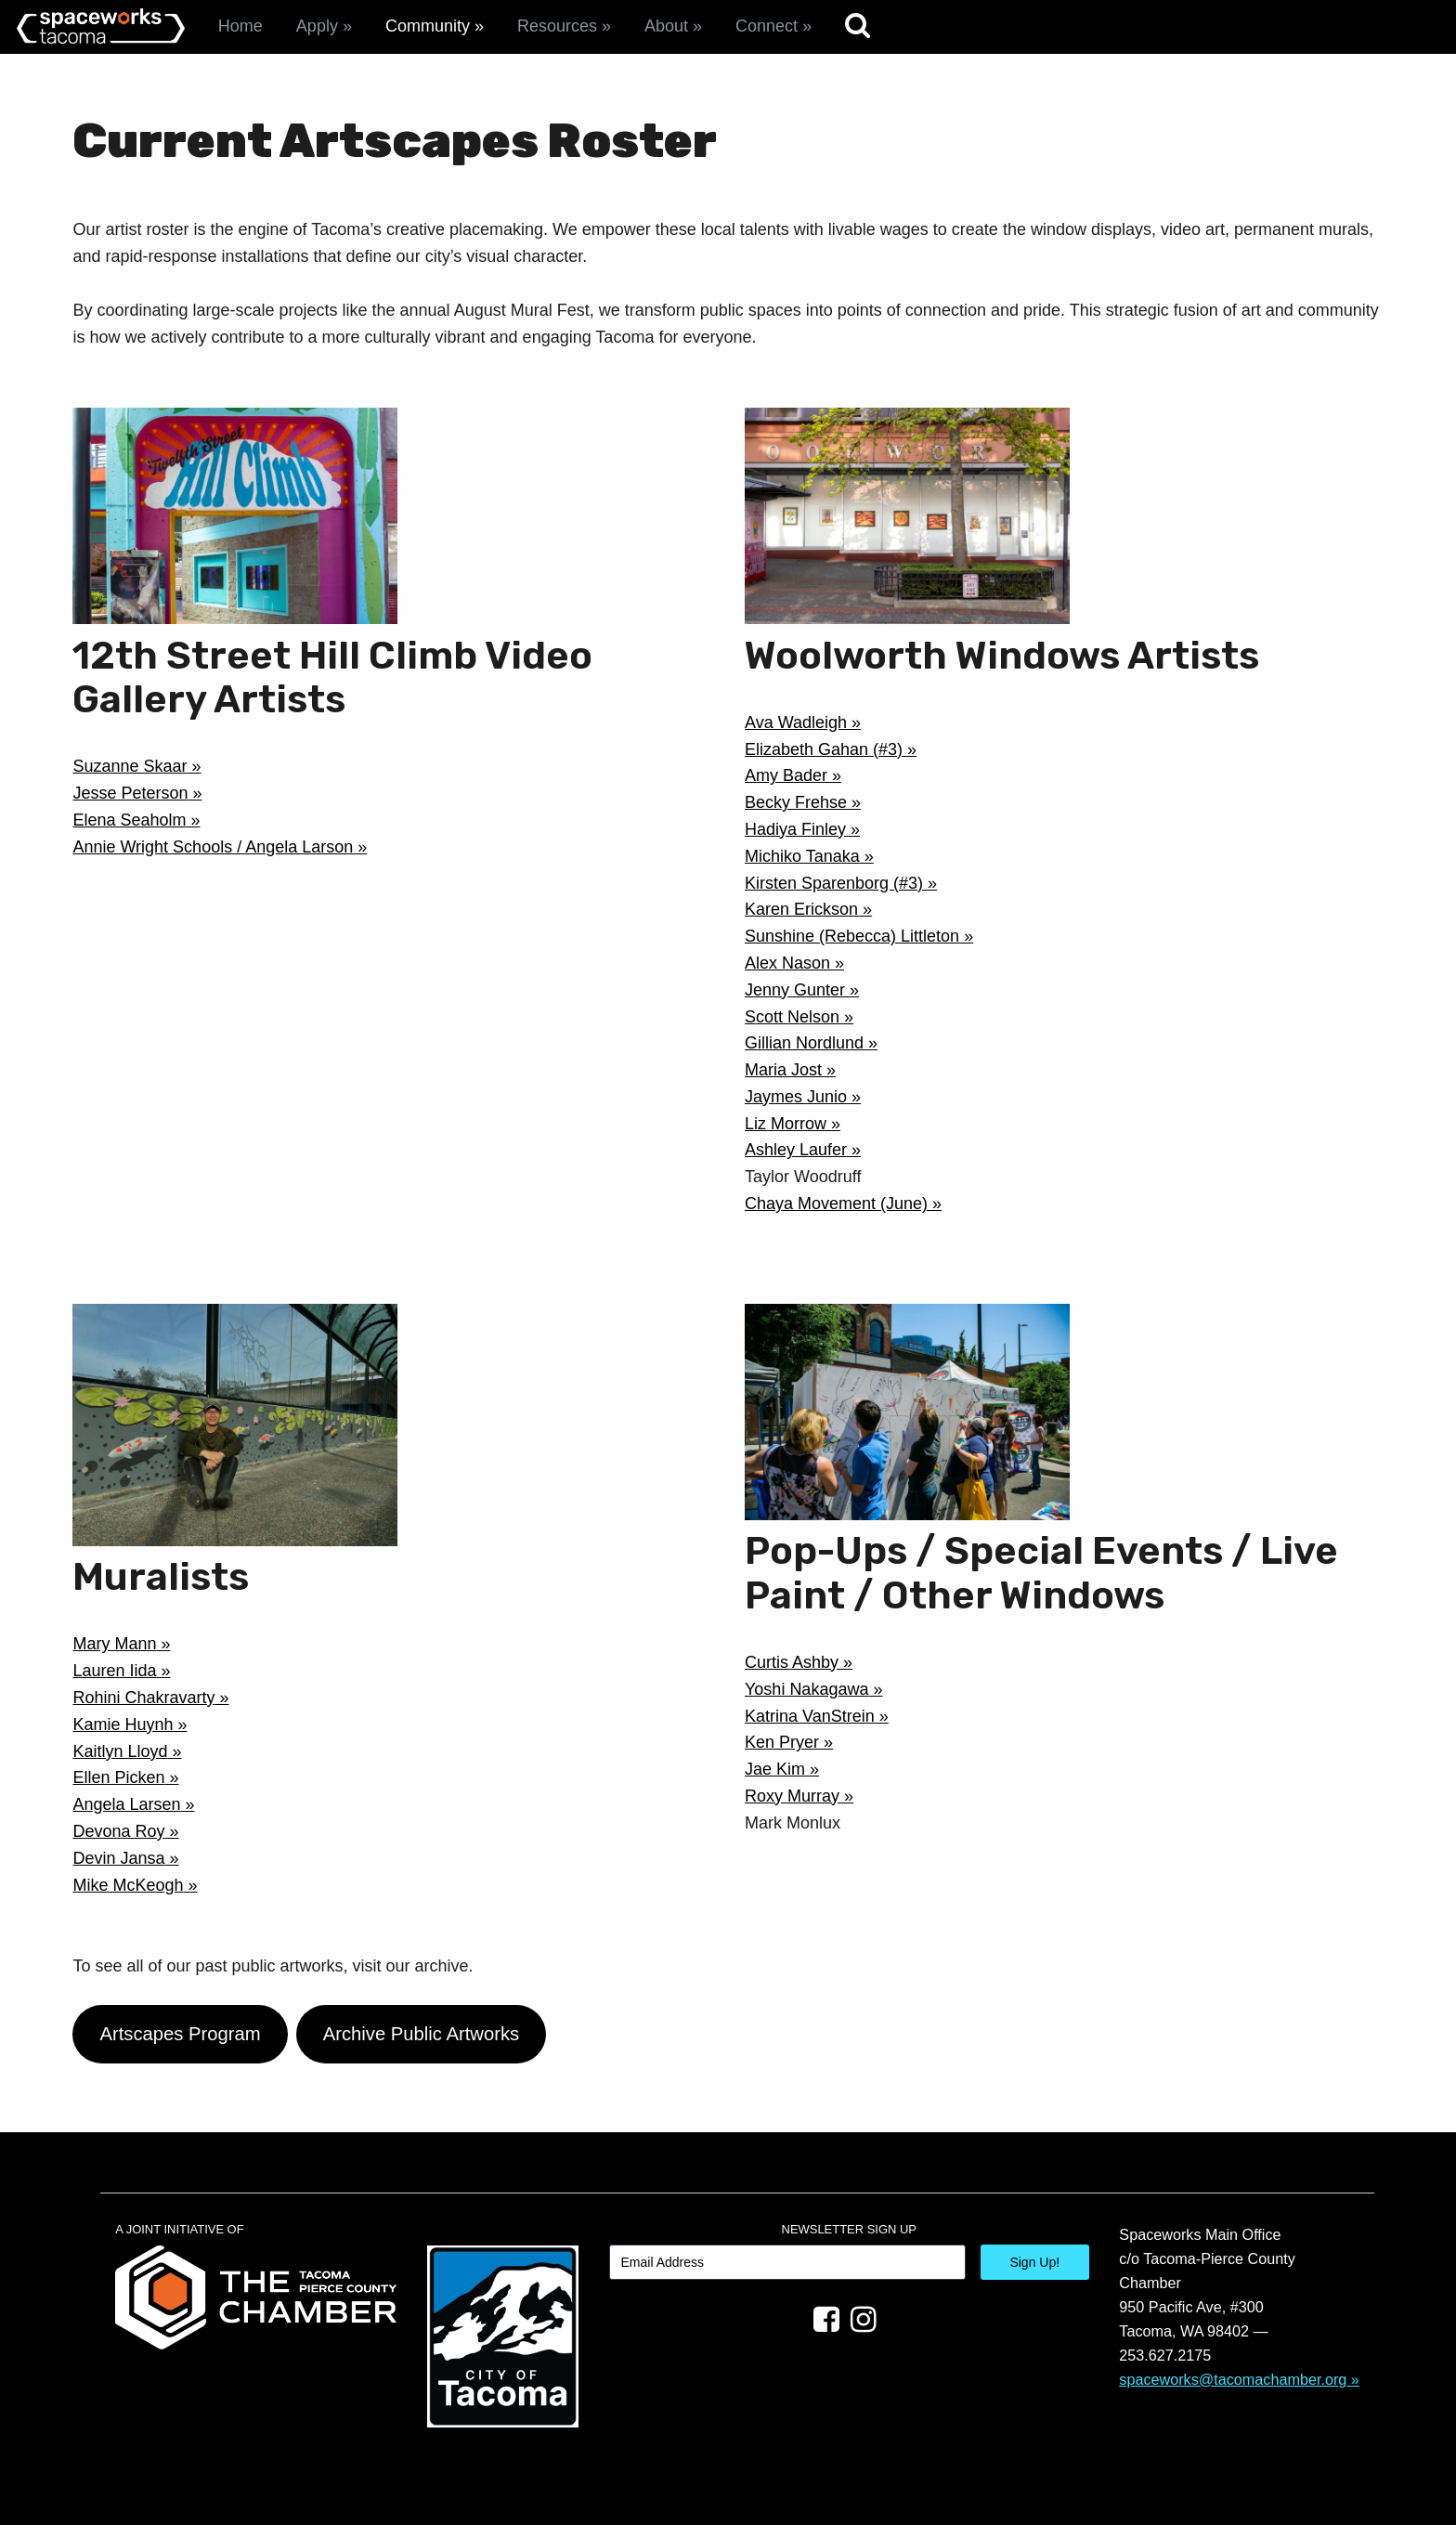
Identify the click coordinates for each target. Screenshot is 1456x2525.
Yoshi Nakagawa (806, 1689)
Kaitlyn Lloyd (119, 1751)
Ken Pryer (782, 1742)
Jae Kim (775, 1769)
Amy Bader (786, 775)
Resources (557, 26)
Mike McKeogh (127, 1885)
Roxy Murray (792, 1796)
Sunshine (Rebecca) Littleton (852, 936)
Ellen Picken (118, 1777)
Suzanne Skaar (129, 766)
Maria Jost (783, 1070)
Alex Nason (787, 963)
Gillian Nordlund (804, 1043)
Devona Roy (118, 1831)
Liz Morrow (785, 1123)
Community (427, 26)
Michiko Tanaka (802, 856)
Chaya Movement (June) (836, 1203)
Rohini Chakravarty (143, 1697)
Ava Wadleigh (796, 722)
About (666, 26)
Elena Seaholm (129, 820)
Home (240, 26)
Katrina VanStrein (810, 1716)
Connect (766, 26)
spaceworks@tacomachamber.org (1232, 2379)
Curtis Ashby (791, 1662)
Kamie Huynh (122, 1724)
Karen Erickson (801, 909)
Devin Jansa (118, 1858)
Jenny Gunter (795, 990)
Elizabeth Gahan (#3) (824, 749)
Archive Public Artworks (421, 2034)
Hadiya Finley (795, 829)
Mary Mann (114, 1643)
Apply (317, 26)
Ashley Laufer (796, 1149)
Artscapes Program (179, 2034)
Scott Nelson (792, 1017)
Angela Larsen (126, 1804)
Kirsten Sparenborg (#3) (834, 883)
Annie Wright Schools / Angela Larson (212, 847)
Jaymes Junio (796, 1096)
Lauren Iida (114, 1670)
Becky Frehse (796, 802)
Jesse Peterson (130, 793)
